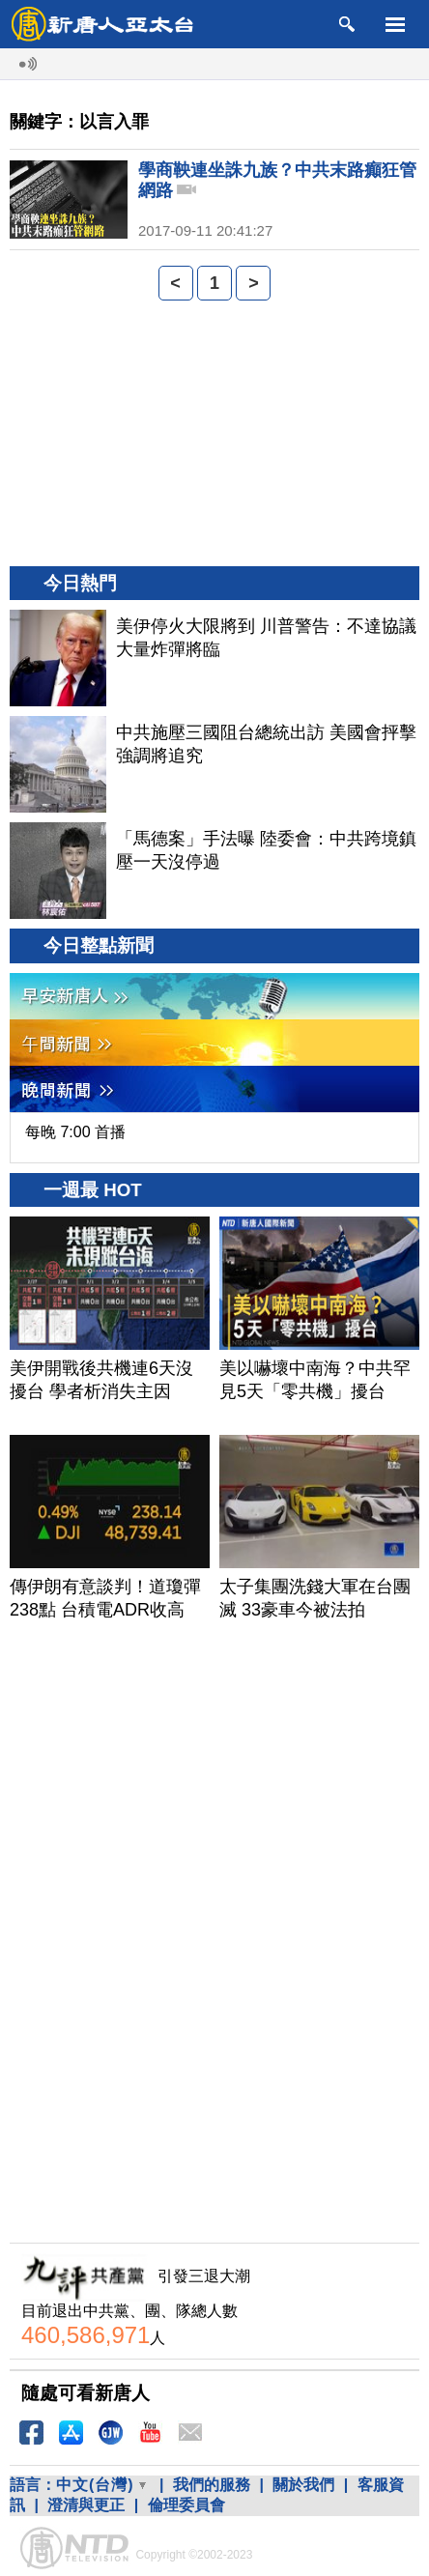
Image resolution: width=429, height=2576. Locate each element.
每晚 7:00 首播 (75, 1132)
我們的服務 (211, 2484)
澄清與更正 (86, 2505)
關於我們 (303, 2484)
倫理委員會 (186, 2505)
